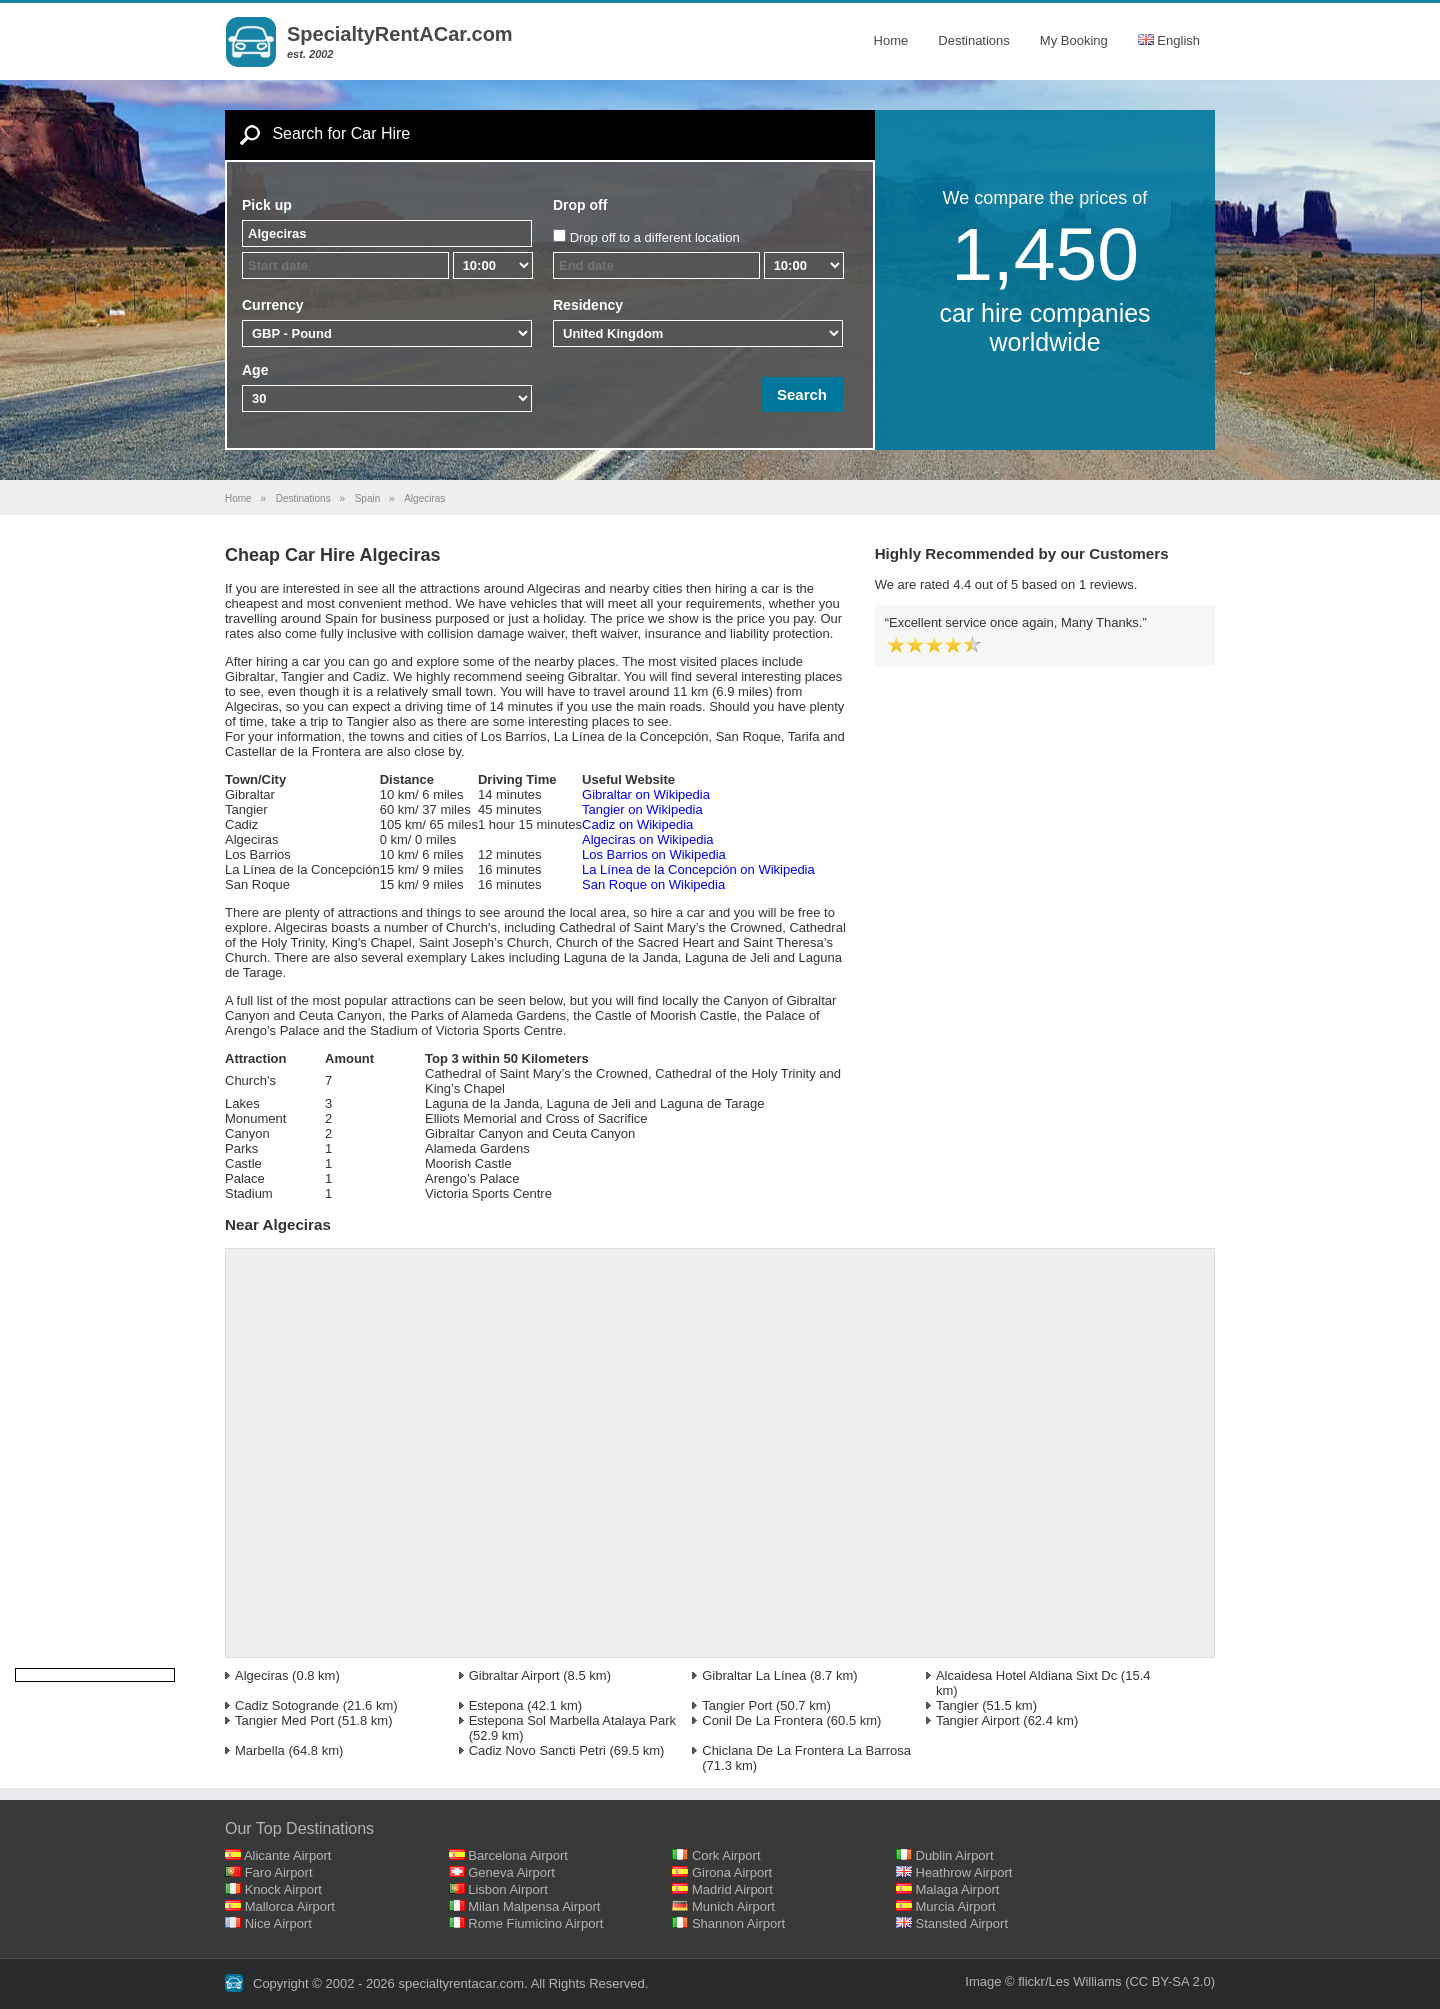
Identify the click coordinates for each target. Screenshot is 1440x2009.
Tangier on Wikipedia (642, 809)
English (1169, 40)
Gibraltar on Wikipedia (646, 794)
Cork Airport (726, 1855)
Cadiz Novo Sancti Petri (537, 1750)
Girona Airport (732, 1872)
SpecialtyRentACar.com (400, 34)
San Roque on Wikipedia (653, 884)
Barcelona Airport (518, 1855)
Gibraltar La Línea (754, 1675)
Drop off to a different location (655, 237)
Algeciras (261, 1675)
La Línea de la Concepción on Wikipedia (698, 869)
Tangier (957, 1705)
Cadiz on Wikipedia (637, 824)
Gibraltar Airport (514, 1675)
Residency (588, 305)
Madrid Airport (732, 1889)
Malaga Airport (958, 1889)
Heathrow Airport (964, 1872)
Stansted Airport (962, 1923)
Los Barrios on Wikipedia (654, 854)
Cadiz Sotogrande (287, 1705)
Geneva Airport (511, 1872)
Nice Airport (278, 1923)
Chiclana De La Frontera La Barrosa (806, 1750)
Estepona (496, 1705)
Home (891, 40)
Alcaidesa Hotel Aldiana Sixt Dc (1026, 1675)
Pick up (267, 205)
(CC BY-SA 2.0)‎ (1170, 1981)
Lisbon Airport (508, 1889)
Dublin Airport (955, 1855)
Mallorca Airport (290, 1906)
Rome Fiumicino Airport (535, 1923)
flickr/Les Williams (1069, 1981)
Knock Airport (283, 1889)
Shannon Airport (738, 1923)
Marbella (260, 1750)
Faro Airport (279, 1872)
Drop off (580, 205)
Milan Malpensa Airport (534, 1906)
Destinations (974, 40)
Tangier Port (737, 1705)
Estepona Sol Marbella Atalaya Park (572, 1720)
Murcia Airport (956, 1906)
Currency (272, 305)
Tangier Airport (978, 1720)
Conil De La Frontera (762, 1720)
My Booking (1074, 40)
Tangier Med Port (284, 1720)
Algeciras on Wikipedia (648, 839)
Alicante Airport (287, 1855)
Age (255, 370)
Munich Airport (733, 1906)
